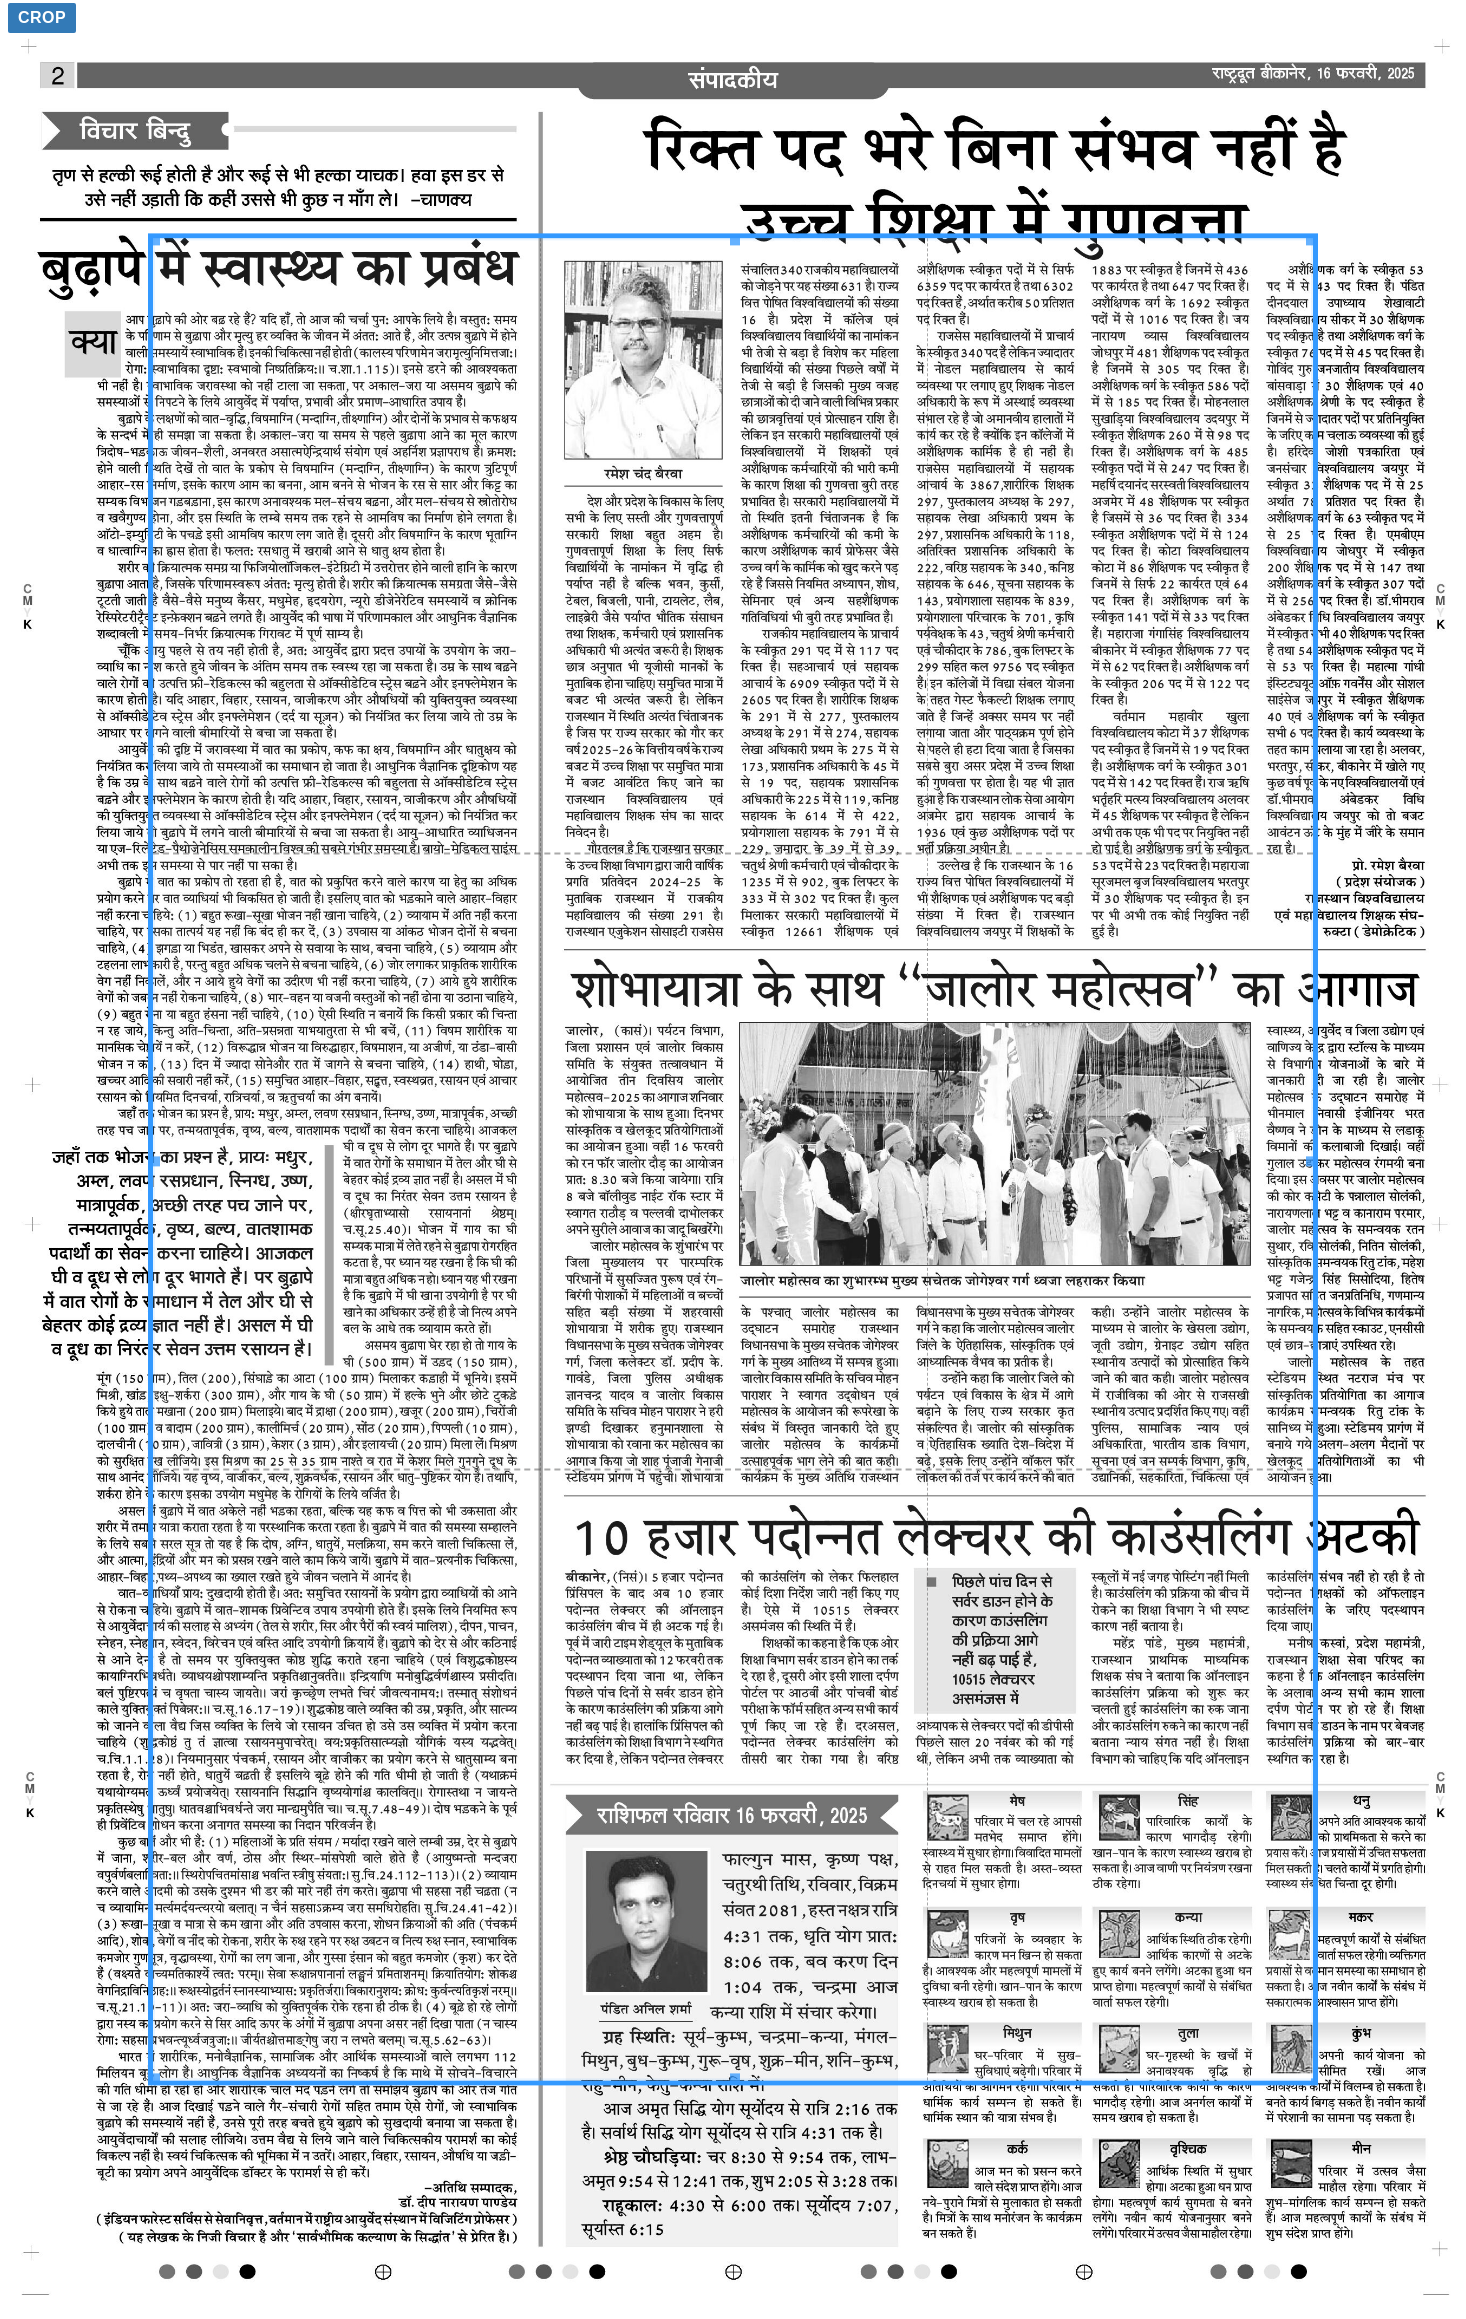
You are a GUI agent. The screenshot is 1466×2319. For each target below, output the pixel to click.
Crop (42, 17)
